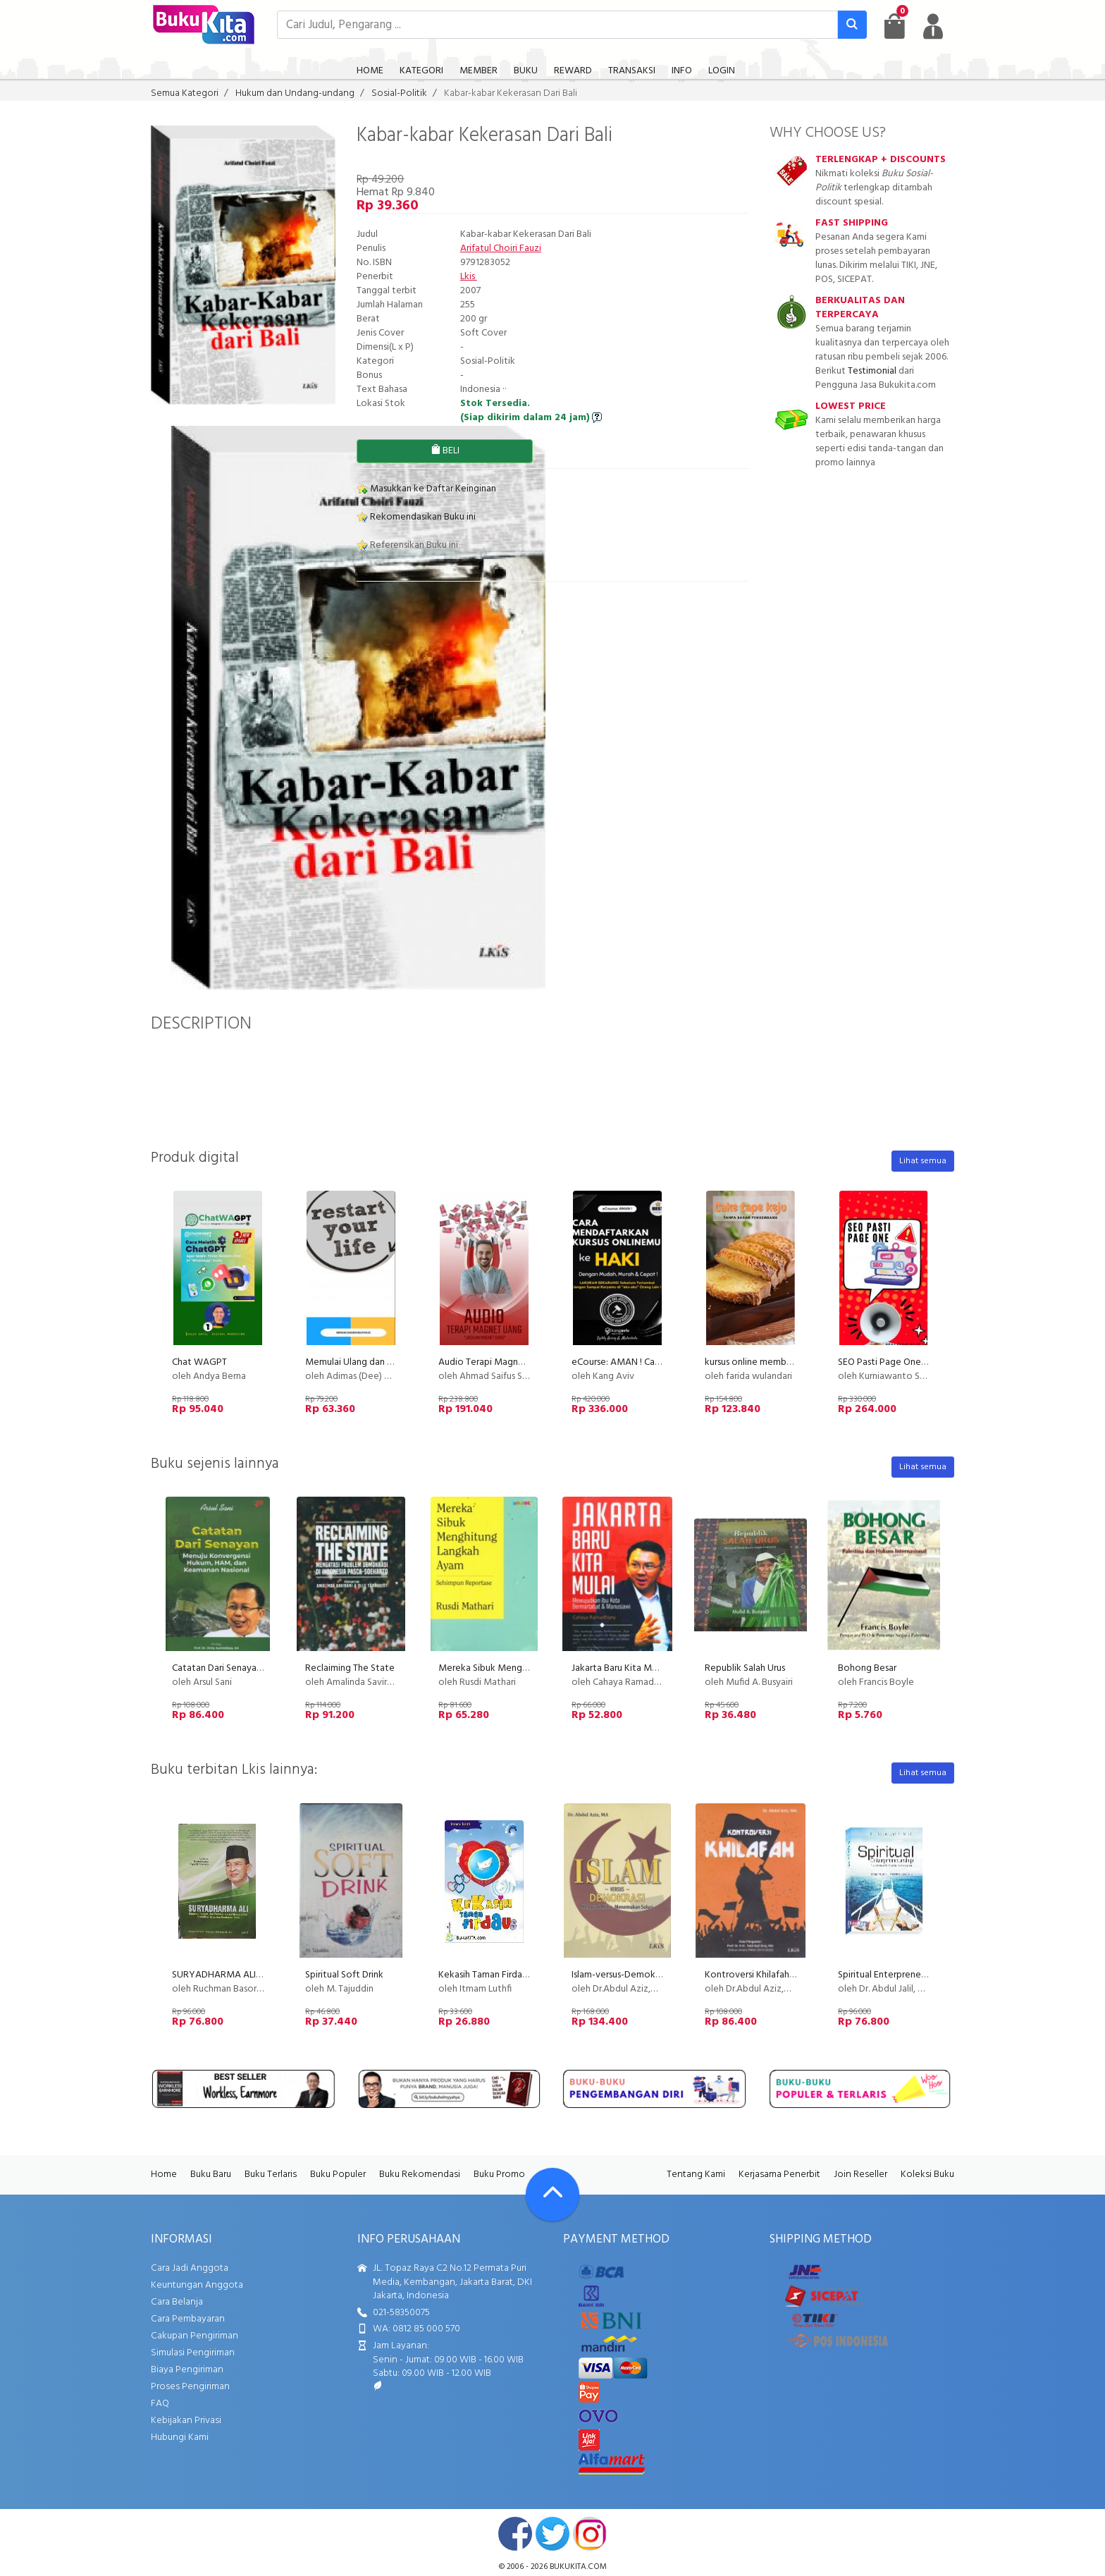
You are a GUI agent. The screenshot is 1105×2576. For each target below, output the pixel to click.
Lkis (468, 277)
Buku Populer (338, 2174)
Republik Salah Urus (745, 1668)
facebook (515, 2533)
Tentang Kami (696, 2174)
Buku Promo (499, 2174)
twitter (552, 2533)
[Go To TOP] (552, 2194)
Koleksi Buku (927, 2174)
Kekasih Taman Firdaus (484, 1975)
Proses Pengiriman (190, 2387)
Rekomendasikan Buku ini (416, 517)
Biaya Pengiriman (187, 2370)
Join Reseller (860, 2174)
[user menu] (933, 26)
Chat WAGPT (199, 1362)
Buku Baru (210, 2174)
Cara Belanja (177, 2302)
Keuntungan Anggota (197, 2285)
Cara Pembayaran (188, 2319)
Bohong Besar (867, 1668)
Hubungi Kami (180, 2437)
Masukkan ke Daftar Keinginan (426, 489)
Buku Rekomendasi (419, 2174)
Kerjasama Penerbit (779, 2174)
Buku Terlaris (271, 2174)
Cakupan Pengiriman (194, 2336)
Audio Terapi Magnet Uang (495, 1362)
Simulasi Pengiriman (193, 2353)
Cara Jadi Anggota (189, 2268)
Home (164, 2174)
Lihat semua (922, 1161)
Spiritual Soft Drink (344, 1975)
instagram (589, 2533)
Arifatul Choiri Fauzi (500, 248)
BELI (445, 451)
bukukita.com (578, 2566)
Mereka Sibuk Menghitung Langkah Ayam (525, 1668)
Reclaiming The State (350, 1668)
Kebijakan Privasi (186, 2420)
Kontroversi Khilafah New (758, 1975)
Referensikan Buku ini (407, 545)
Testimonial (872, 371)
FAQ (160, 2404)
